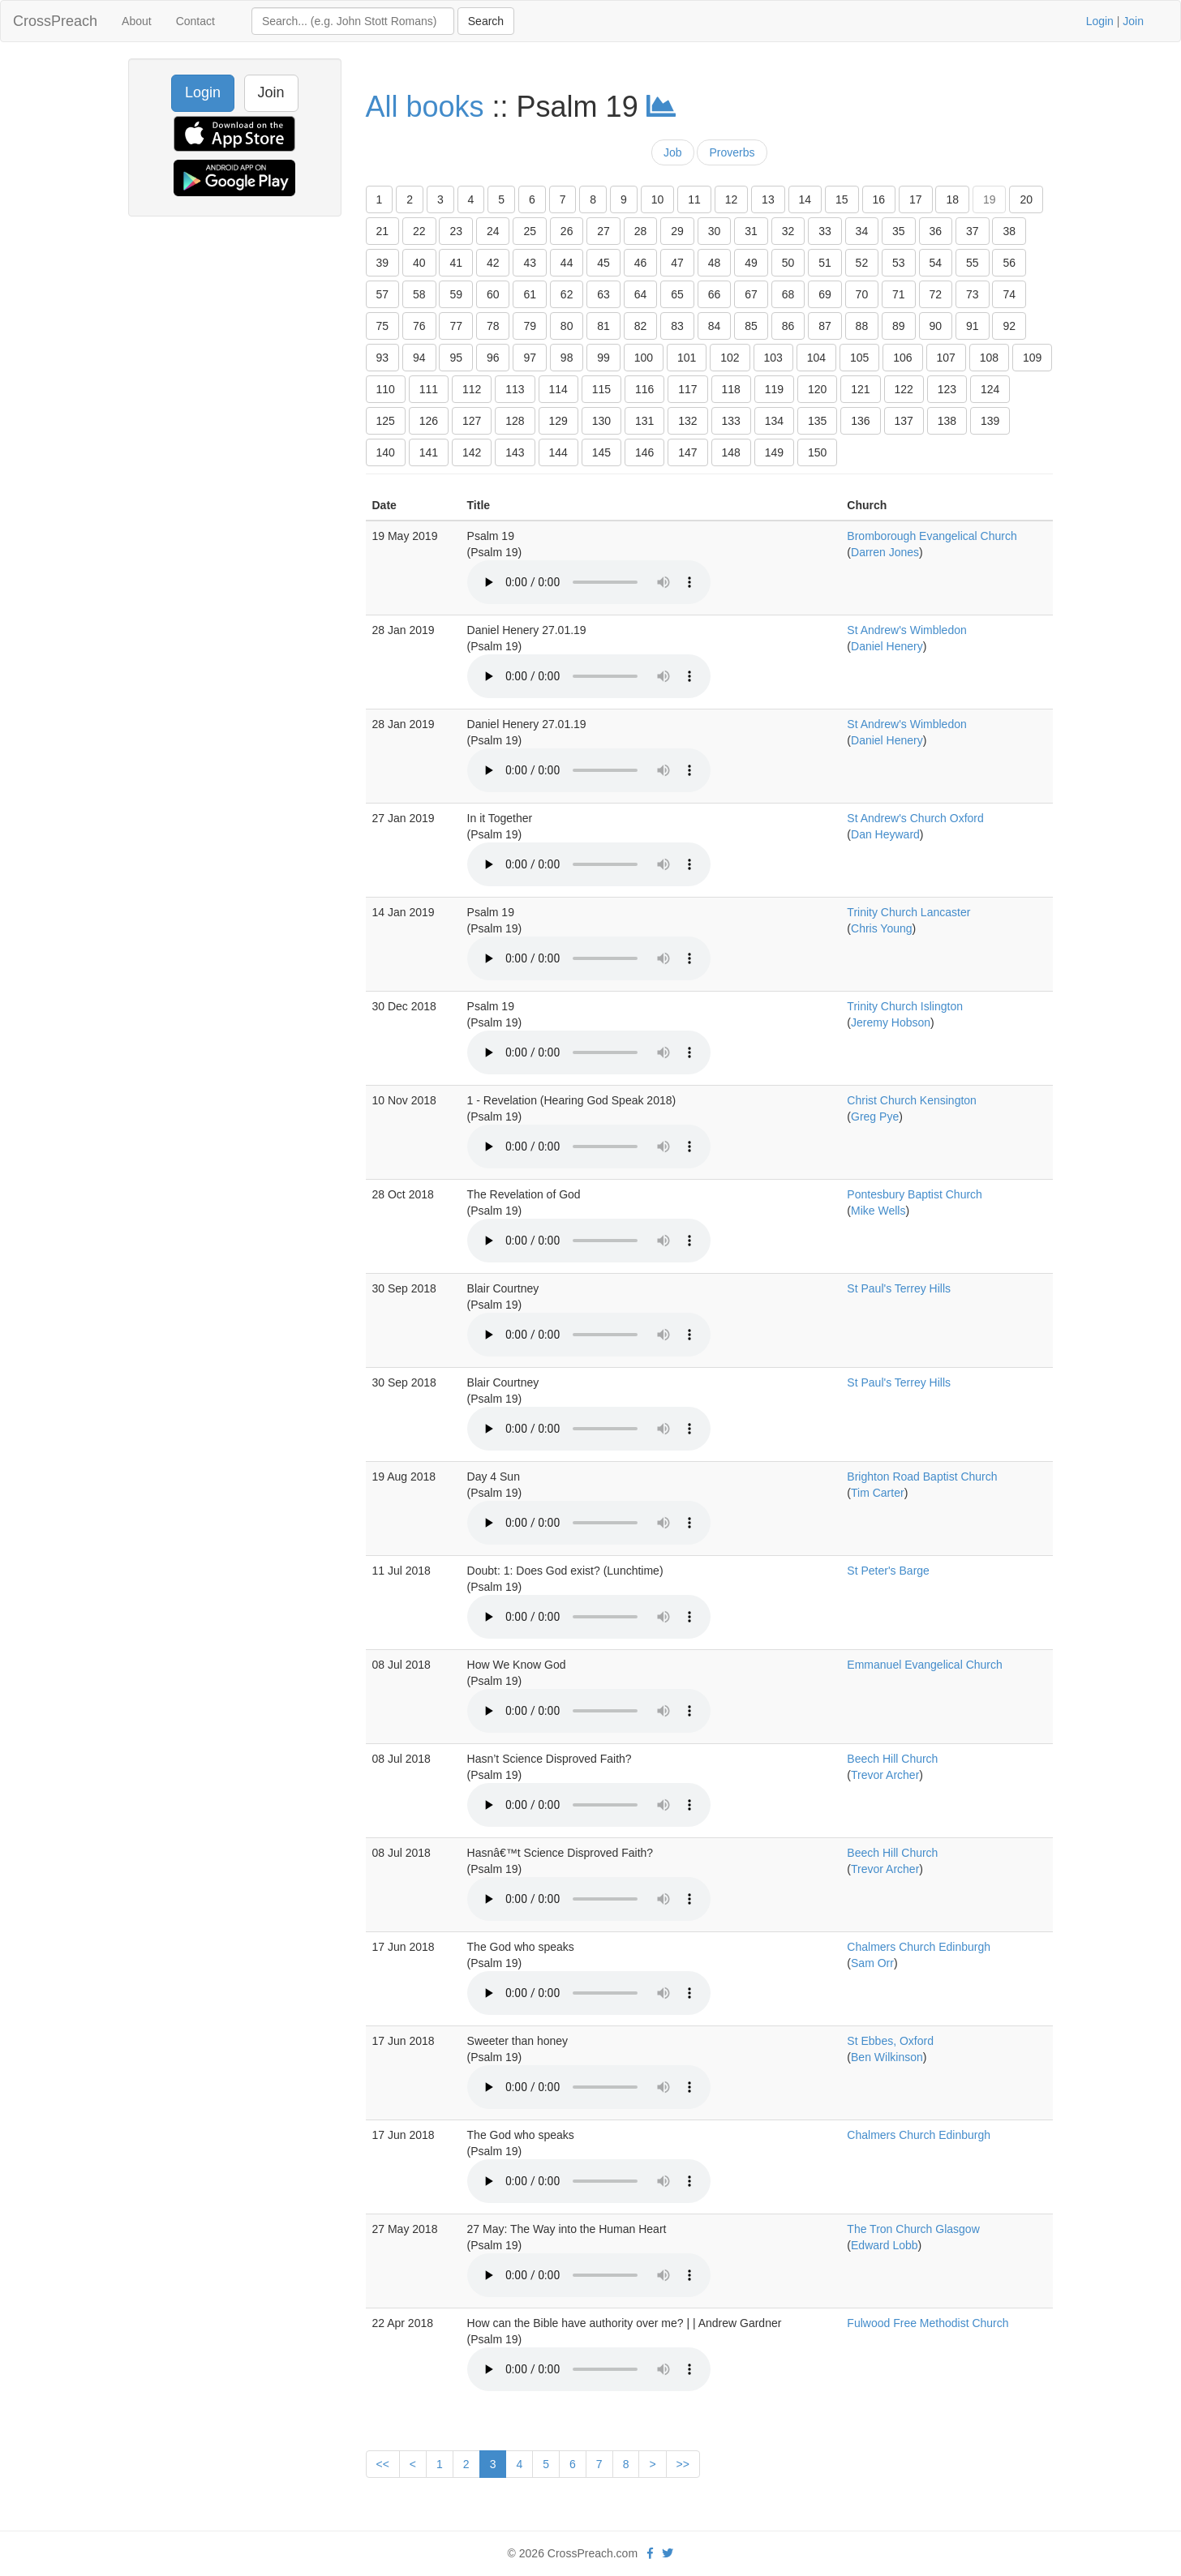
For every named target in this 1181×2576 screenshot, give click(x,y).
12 (731, 199)
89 (898, 325)
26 (566, 231)
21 (382, 231)
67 (751, 294)
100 (643, 357)
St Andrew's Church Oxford (915, 818)
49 (751, 262)
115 (601, 389)
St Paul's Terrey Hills (899, 1288)
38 (1009, 231)
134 (774, 420)
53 (898, 262)
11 (694, 199)
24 (493, 231)
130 (601, 420)
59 (455, 294)
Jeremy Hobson (890, 1022)
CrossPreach (55, 21)
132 (687, 420)
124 (990, 389)
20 (1026, 199)
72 (936, 294)
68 (788, 294)
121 (860, 389)
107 (946, 357)
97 (529, 357)
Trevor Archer (885, 1774)
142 (471, 452)
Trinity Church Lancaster (908, 912)
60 (493, 294)
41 (455, 262)
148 (731, 452)
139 (990, 420)
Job (673, 152)
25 (529, 231)
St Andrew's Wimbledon (906, 630)
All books (425, 106)
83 (677, 325)
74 (1009, 294)
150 (817, 452)
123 (947, 389)
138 (947, 420)
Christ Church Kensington (912, 1100)
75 (382, 325)
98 (566, 357)
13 (768, 199)
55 (972, 262)
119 (774, 389)
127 (471, 420)
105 (859, 357)
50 (788, 262)
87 (824, 325)
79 (529, 325)
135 (817, 420)
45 (603, 262)
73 (972, 294)
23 (455, 231)
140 (385, 452)
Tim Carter (877, 1492)
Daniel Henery (887, 646)
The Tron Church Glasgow (913, 2228)
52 (862, 262)
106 (902, 357)
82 (640, 325)
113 (514, 389)
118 (731, 389)
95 (455, 357)
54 (936, 262)
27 (603, 231)
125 (385, 420)
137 (904, 420)
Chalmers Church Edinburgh (918, 1946)
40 (419, 262)
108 (989, 357)
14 (805, 199)
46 (640, 262)
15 (841, 199)
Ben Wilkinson (887, 2057)
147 (687, 452)
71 (898, 294)
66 (714, 294)
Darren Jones (885, 552)
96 (493, 357)
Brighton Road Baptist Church (922, 1476)
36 (936, 231)
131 (644, 420)
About (137, 21)
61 (529, 294)
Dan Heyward (885, 834)
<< (382, 2464)
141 (428, 452)
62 (566, 294)
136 (860, 420)
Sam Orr (872, 1963)
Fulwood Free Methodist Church (927, 2323)
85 (751, 325)
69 (824, 294)
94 (419, 357)
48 (714, 262)
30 (714, 231)
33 (824, 231)
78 (493, 325)
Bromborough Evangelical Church (931, 535)
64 (640, 294)
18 (952, 199)
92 (1009, 325)
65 (677, 294)
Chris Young (882, 928)
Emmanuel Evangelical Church (924, 1664)
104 (816, 357)
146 (644, 452)
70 (862, 294)
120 (817, 389)
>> (682, 2464)
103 (773, 357)
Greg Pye (875, 1116)
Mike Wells (878, 1210)
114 (558, 389)
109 (1032, 357)
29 (677, 231)
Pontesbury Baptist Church (914, 1194)
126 (428, 420)
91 (972, 325)
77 (455, 325)
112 (471, 389)
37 (972, 231)
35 (898, 231)
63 (603, 294)
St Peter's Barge (888, 1570)
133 (731, 420)
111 (428, 389)
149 (774, 452)
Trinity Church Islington (905, 1006)
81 (603, 325)
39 (382, 262)
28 (640, 231)
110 (385, 389)
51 (824, 262)
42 (493, 262)
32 (788, 231)
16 (879, 199)
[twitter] (667, 2553)
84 (714, 325)
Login (1100, 21)
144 (558, 452)
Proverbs (731, 152)
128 (514, 420)
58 (419, 294)
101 (686, 357)
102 (729, 357)
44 (566, 262)
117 (687, 389)
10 (657, 199)
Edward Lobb (884, 2245)
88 (862, 325)
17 (915, 199)
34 (862, 231)
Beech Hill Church (892, 1758)
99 (603, 357)
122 (904, 389)
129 (558, 420)
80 (566, 325)
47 (677, 262)
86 (788, 325)
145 (601, 452)
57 (382, 294)
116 (644, 389)
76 (419, 325)
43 (529, 262)
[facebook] (650, 2553)
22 (419, 231)
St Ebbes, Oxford (890, 2040)
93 (382, 357)
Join (1133, 21)
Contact (195, 21)
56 (1009, 262)
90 (936, 325)
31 (751, 231)
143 (514, 452)
